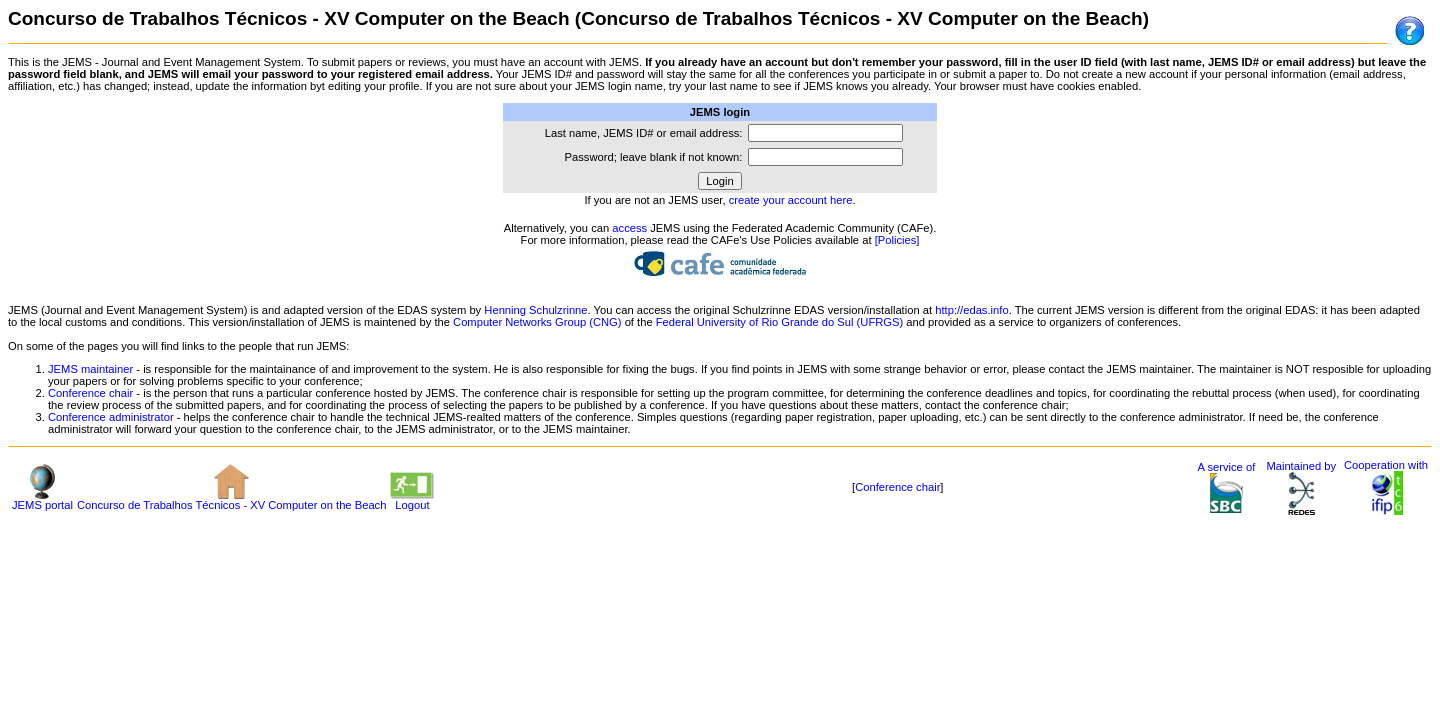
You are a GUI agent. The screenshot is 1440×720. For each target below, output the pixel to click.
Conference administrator (111, 417)
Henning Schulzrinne (535, 310)
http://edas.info (971, 310)
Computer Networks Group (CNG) (537, 322)
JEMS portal (42, 500)
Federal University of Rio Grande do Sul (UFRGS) (779, 322)
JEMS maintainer (90, 369)
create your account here (791, 200)
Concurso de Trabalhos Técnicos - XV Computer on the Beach (231, 500)
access (629, 228)
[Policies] (897, 240)
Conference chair (90, 393)
